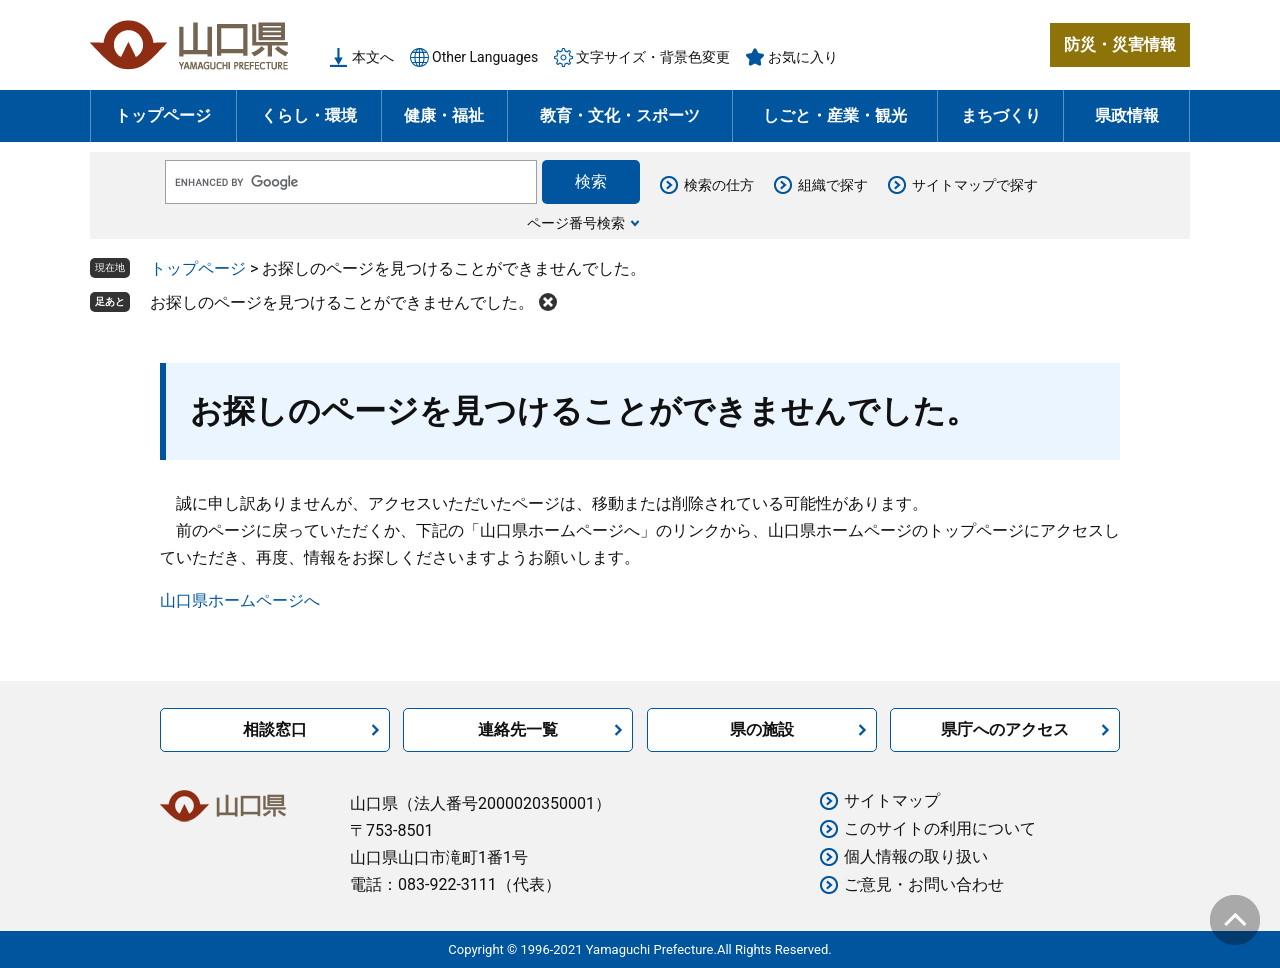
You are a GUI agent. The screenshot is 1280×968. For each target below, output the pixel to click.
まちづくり (1001, 115)
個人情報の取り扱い (916, 856)
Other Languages (485, 57)
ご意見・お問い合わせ (924, 884)
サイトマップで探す (975, 185)
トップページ (163, 115)
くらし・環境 (309, 115)
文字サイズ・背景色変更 (653, 57)
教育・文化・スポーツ (620, 115)
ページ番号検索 (576, 223)
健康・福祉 (444, 115)
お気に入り (803, 57)
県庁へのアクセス (1005, 729)
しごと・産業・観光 (835, 115)
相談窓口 (275, 729)
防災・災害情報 (1120, 44)
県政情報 (1127, 115)
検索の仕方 (719, 185)
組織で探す (833, 185)
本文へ (373, 57)
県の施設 (762, 729)
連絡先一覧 (518, 729)
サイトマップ (892, 800)
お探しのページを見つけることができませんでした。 (342, 302)
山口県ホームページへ (240, 600)
